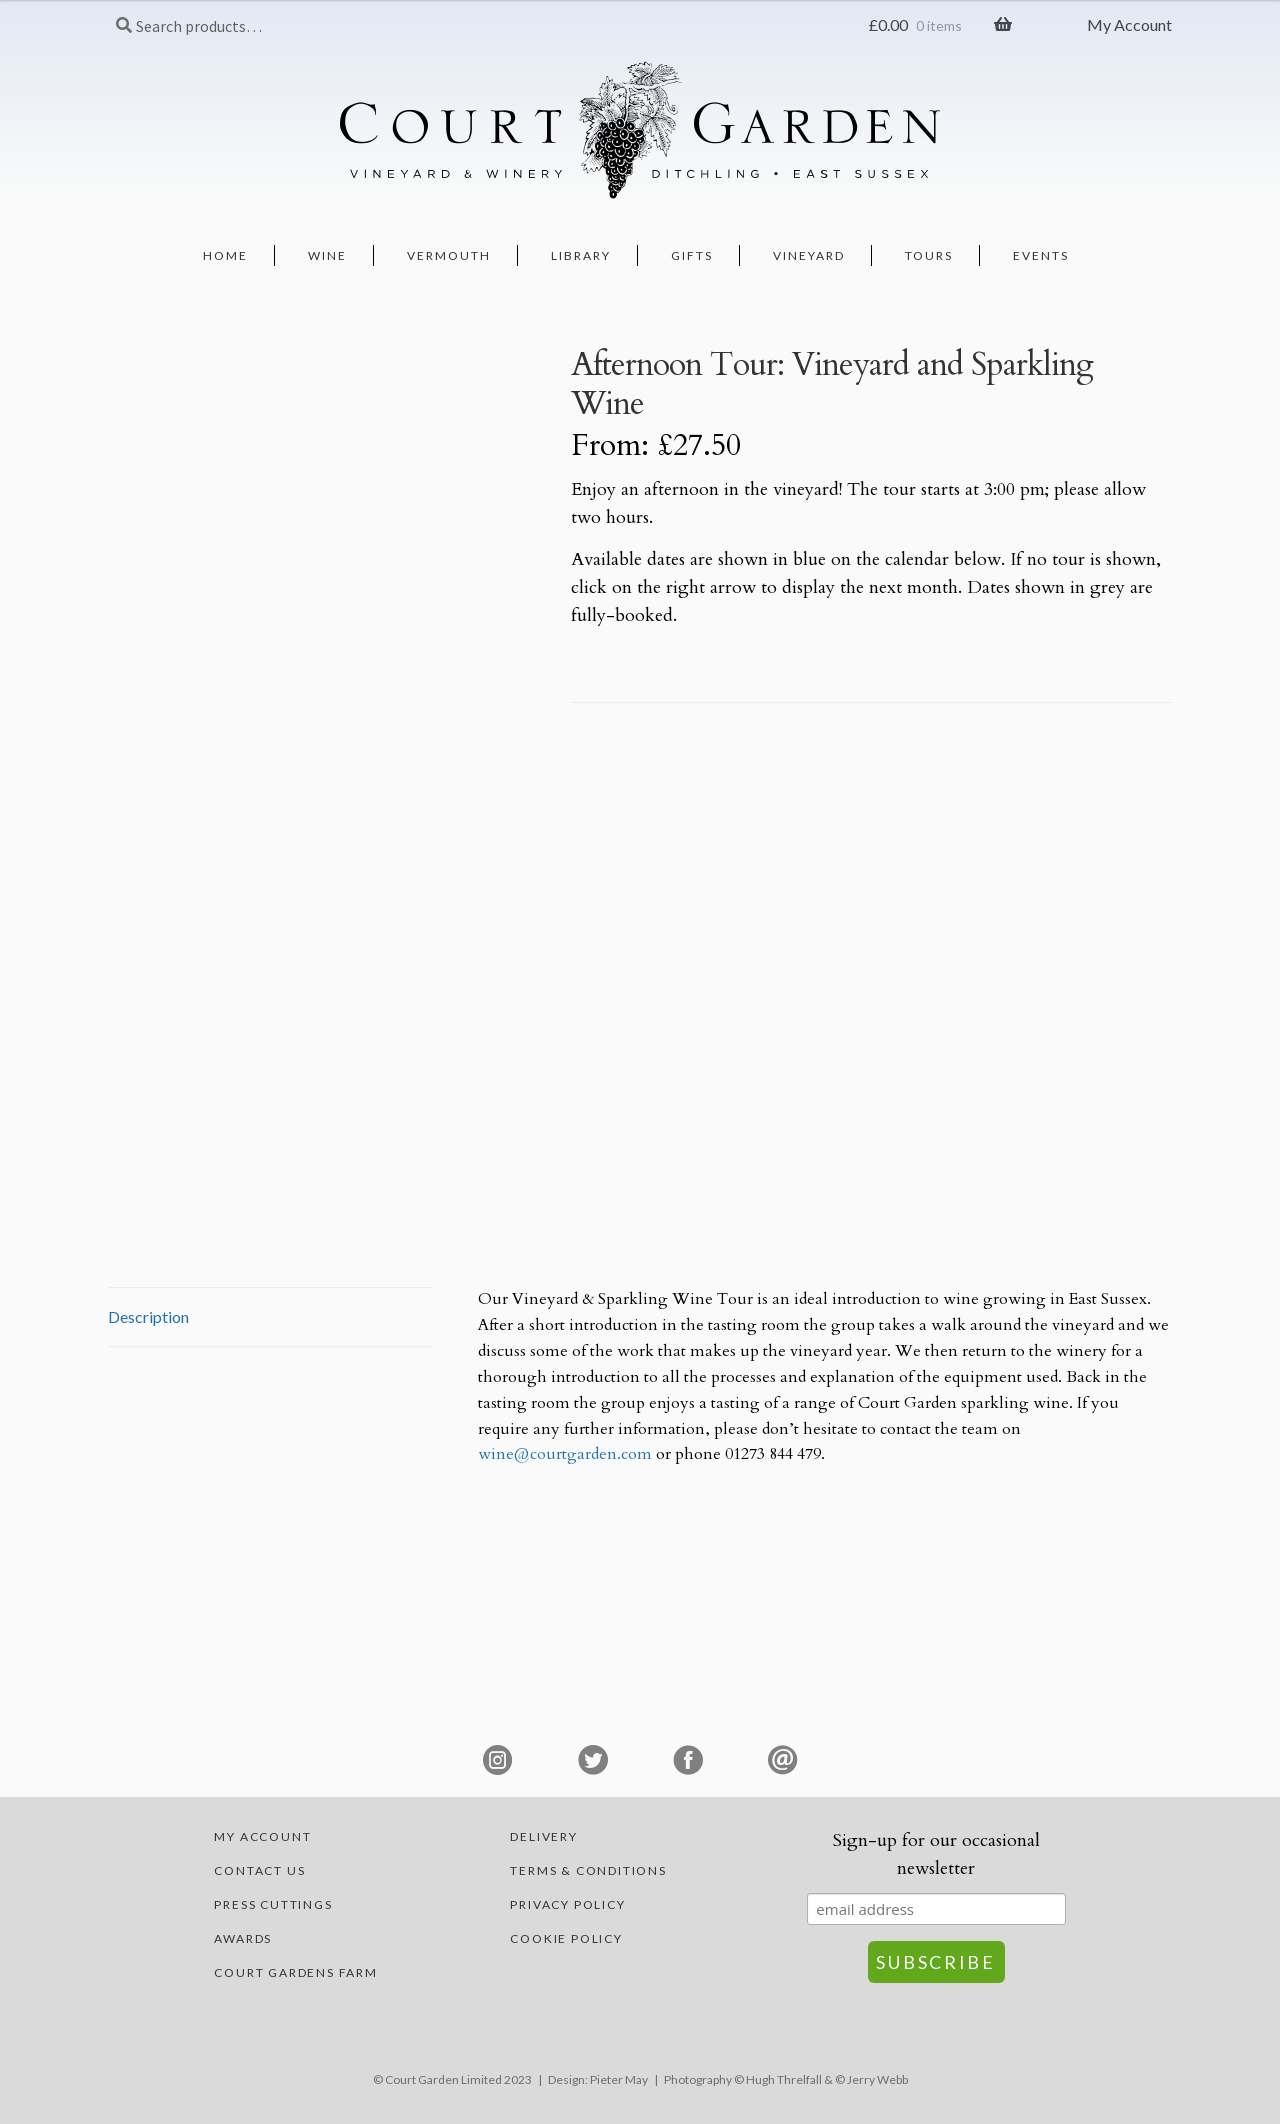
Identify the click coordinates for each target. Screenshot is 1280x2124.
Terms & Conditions (588, 1870)
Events (1041, 255)
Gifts (692, 255)
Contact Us (259, 1870)
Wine (327, 255)
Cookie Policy (566, 1938)
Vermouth (449, 255)
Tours (929, 255)
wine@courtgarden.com (565, 1454)
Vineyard (809, 255)
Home (225, 255)
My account (262, 1836)
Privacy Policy (567, 1904)
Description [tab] (148, 1316)
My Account (1129, 24)
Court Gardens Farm (295, 1972)
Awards (243, 1938)
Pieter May (619, 2079)
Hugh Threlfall (784, 2079)
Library (581, 255)
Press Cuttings (273, 1904)
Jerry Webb (877, 2079)
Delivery (543, 1836)
